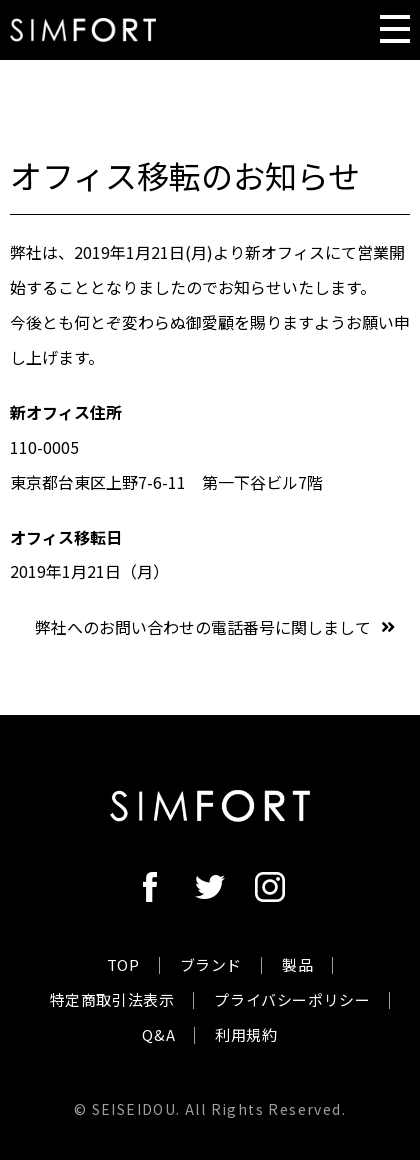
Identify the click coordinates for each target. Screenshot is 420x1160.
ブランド (211, 964)
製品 (297, 964)
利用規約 (246, 1034)
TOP (123, 964)
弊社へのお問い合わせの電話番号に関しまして (203, 627)
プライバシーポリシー (292, 999)
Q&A (158, 1034)
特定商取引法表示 (112, 999)
